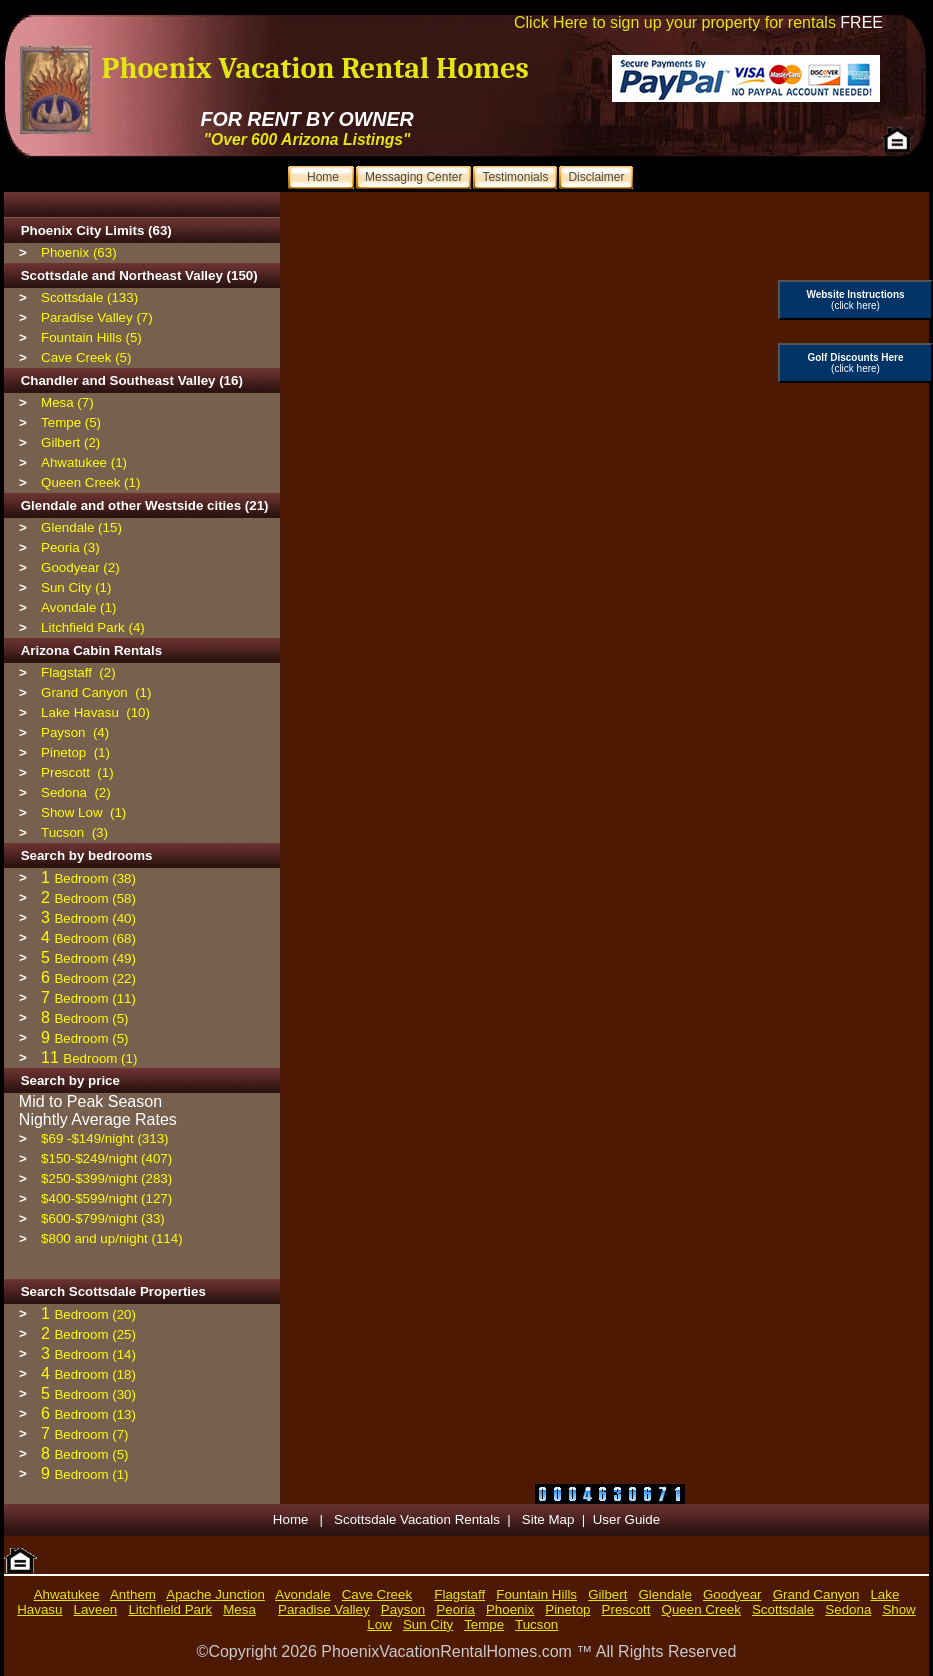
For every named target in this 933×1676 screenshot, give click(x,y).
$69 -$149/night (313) (104, 1138)
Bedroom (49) (95, 958)
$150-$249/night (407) (106, 1158)
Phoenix (510, 1609)
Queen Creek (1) (90, 482)
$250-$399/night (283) (106, 1178)
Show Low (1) (83, 812)
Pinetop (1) (75, 752)
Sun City (428, 1624)
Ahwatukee (67, 1594)
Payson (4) (75, 732)
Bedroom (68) (95, 938)
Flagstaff (459, 1594)
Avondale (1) (78, 607)
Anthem (133, 1594)
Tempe (484, 1624)
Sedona (848, 1609)
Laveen (96, 1609)
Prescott (626, 1609)
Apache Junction (215, 1594)
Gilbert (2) (70, 442)
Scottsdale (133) (89, 297)
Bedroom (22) (95, 978)
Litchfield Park (170, 1609)
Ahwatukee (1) (84, 462)
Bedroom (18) (95, 1374)
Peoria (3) (70, 547)
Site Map (548, 1519)
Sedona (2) (76, 792)
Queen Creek (701, 1609)
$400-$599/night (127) (106, 1198)
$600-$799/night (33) (103, 1218)
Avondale (302, 1594)
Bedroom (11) (95, 998)
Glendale (665, 1594)
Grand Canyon (816, 1594)
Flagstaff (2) (78, 672)
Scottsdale (783, 1609)
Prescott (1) (77, 772)
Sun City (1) (76, 587)
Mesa (239, 1609)
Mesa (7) (67, 402)
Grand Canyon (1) (96, 692)
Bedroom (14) (95, 1354)
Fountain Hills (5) (91, 337)
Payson (403, 1609)
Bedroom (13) (95, 1414)
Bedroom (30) (95, 1394)
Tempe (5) (71, 422)
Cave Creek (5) (86, 357)
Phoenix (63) (79, 252)
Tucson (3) (74, 832)
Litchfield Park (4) (93, 627)
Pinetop (567, 1609)
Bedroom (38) (95, 878)
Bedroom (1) (100, 1058)
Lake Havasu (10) (95, 712)
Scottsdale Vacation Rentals (417, 1519)
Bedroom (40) (95, 918)
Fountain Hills (536, 1594)
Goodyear (732, 1594)
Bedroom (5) (91, 1018)
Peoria (455, 1609)
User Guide (626, 1519)
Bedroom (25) (95, 1334)
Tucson (536, 1624)
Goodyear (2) (80, 567)
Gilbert (607, 1594)
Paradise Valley (324, 1609)
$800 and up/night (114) (112, 1238)
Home (292, 1519)
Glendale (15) (81, 527)
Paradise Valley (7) (97, 317)
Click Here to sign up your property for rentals (698, 22)
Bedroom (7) (91, 1434)
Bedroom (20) (95, 1314)
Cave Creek (377, 1594)
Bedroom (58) (95, 898)
